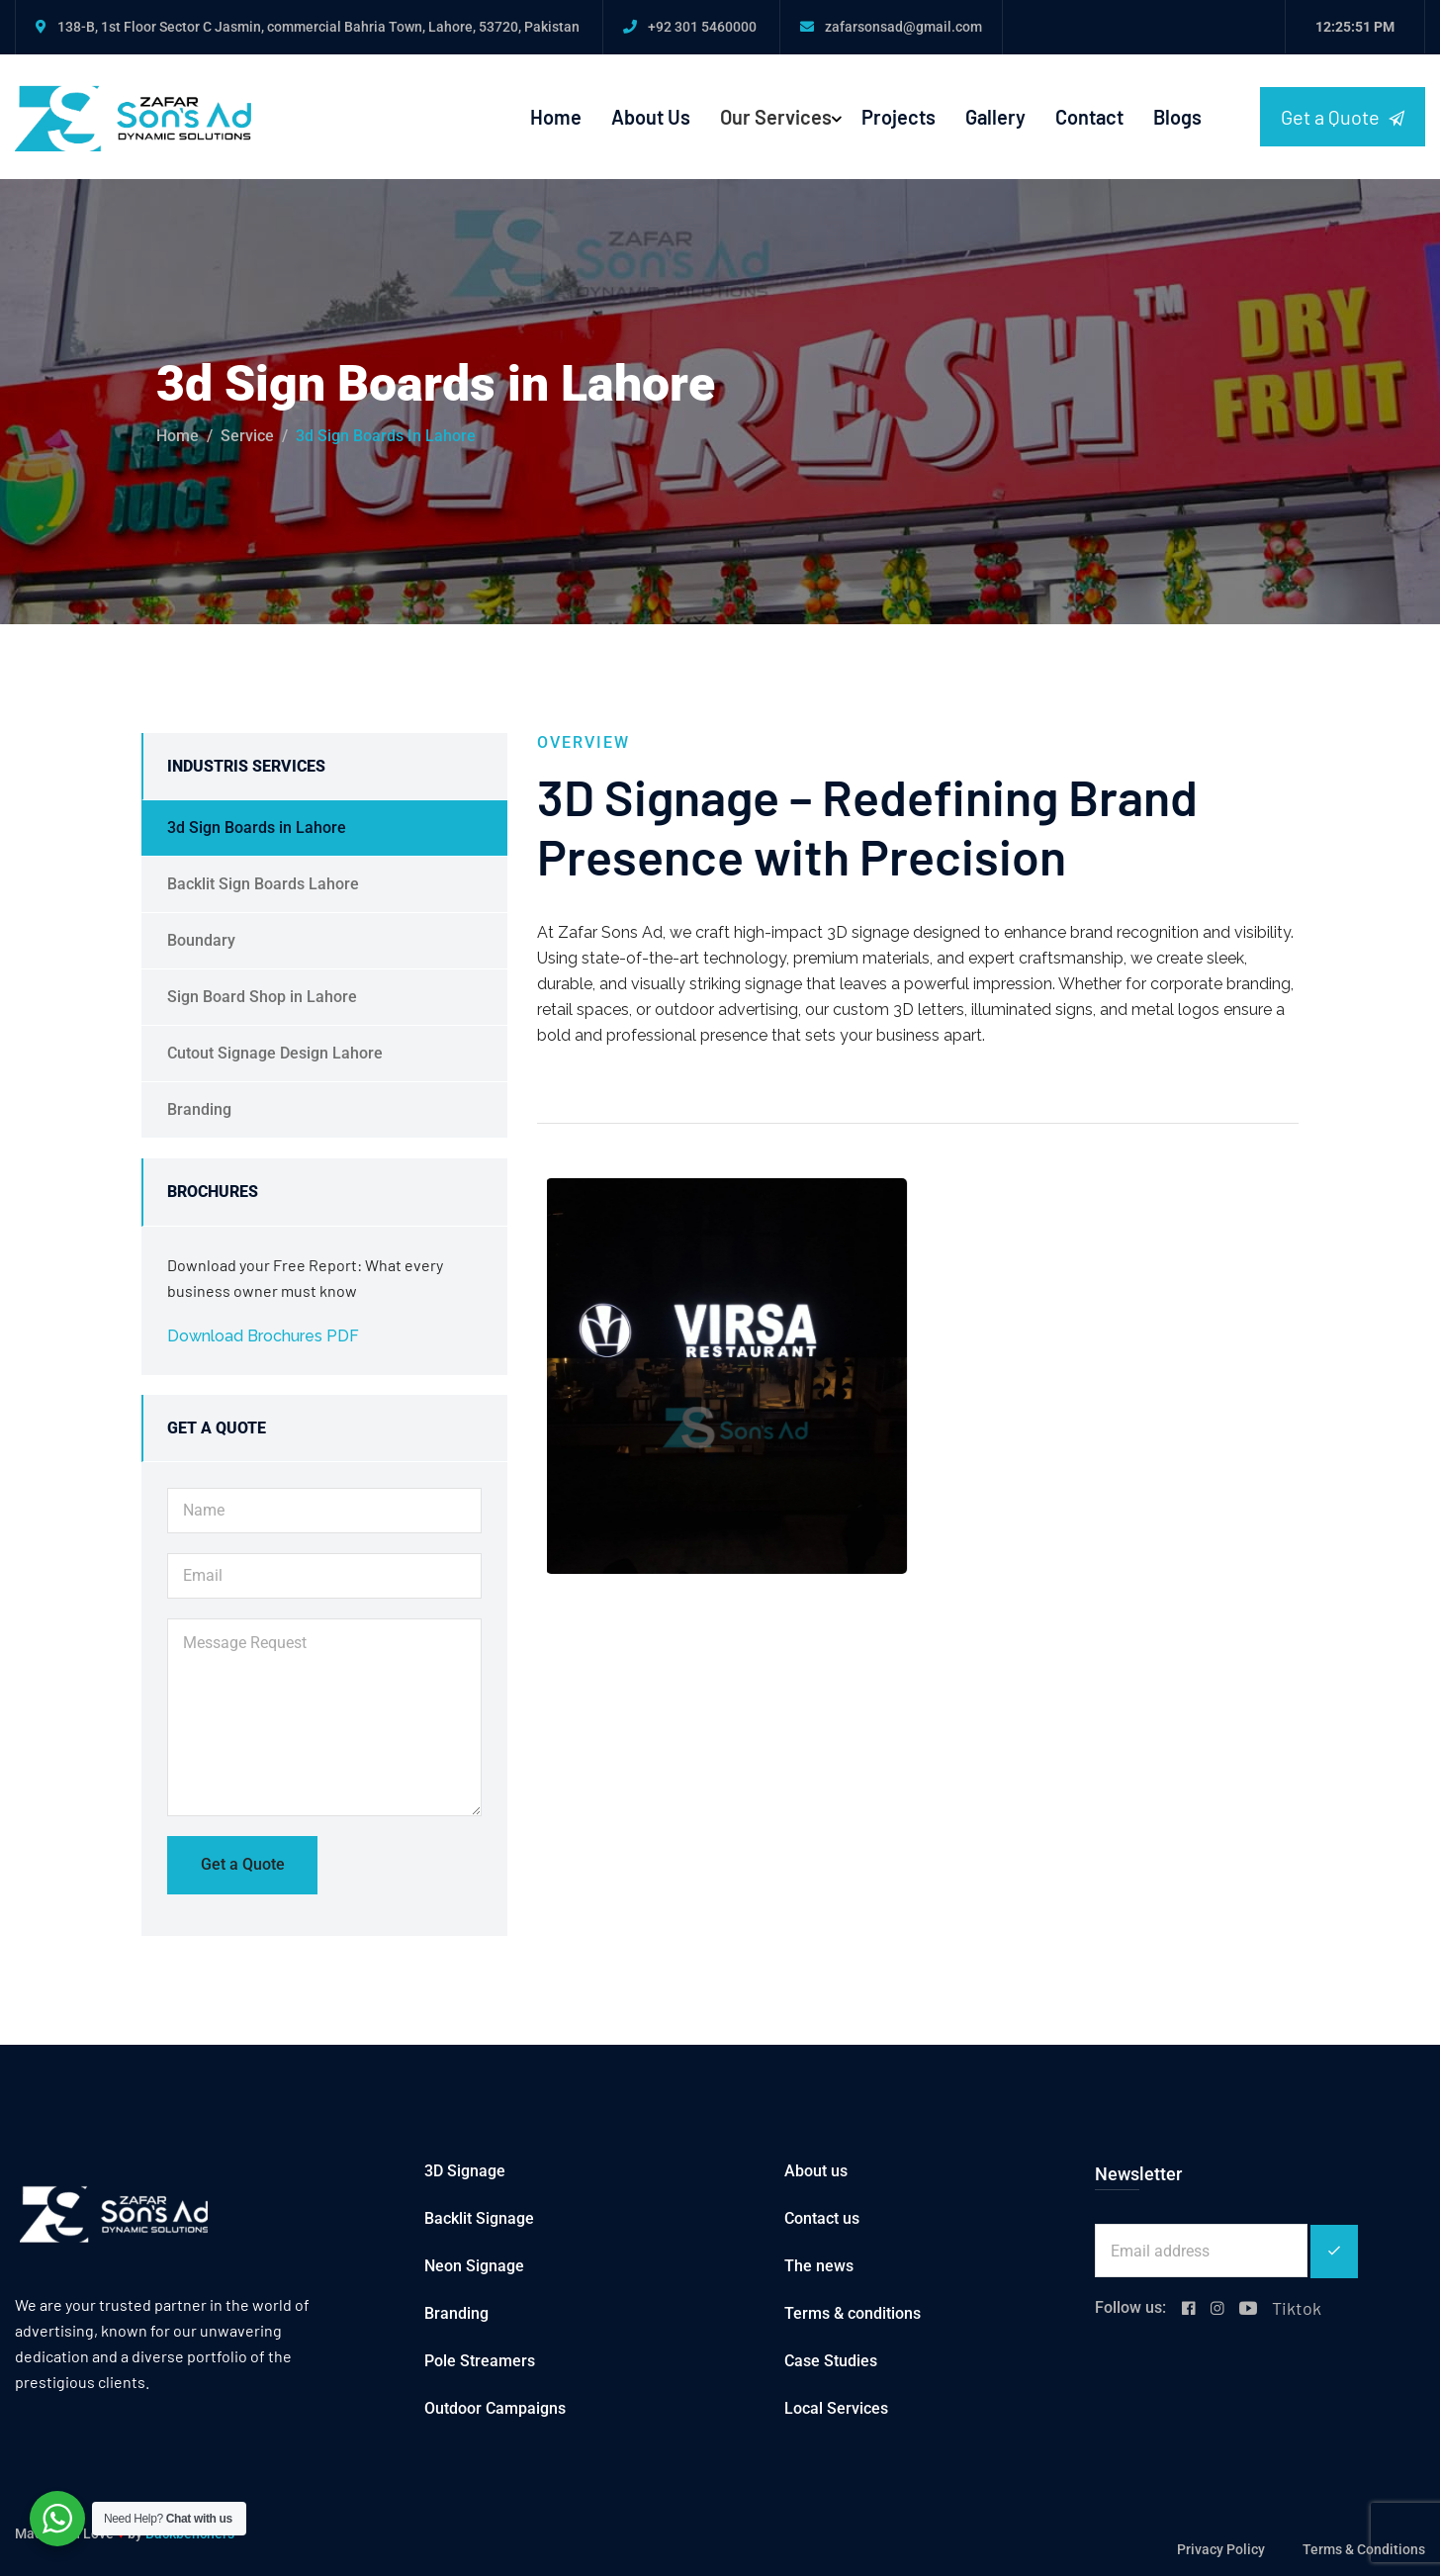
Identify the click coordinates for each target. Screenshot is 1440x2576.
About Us (650, 117)
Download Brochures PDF (263, 1336)
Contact (1089, 117)
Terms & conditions (852, 2313)
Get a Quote (1342, 117)
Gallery (995, 117)
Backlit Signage (479, 2218)
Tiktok (1296, 2308)
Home (556, 117)
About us (816, 2171)
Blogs (1177, 117)
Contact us (821, 2218)
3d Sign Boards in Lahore (256, 827)
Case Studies (830, 2360)
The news (819, 2265)
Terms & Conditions (1364, 2549)
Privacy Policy (1221, 2549)
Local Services (836, 2408)
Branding (199, 1109)
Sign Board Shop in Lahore (262, 996)
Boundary (201, 940)
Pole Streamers (479, 2360)
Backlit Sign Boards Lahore (263, 883)
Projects (898, 117)
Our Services (776, 117)
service (247, 435)
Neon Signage (474, 2265)
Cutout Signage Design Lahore (275, 1053)
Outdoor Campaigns (495, 2408)
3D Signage (464, 2171)
